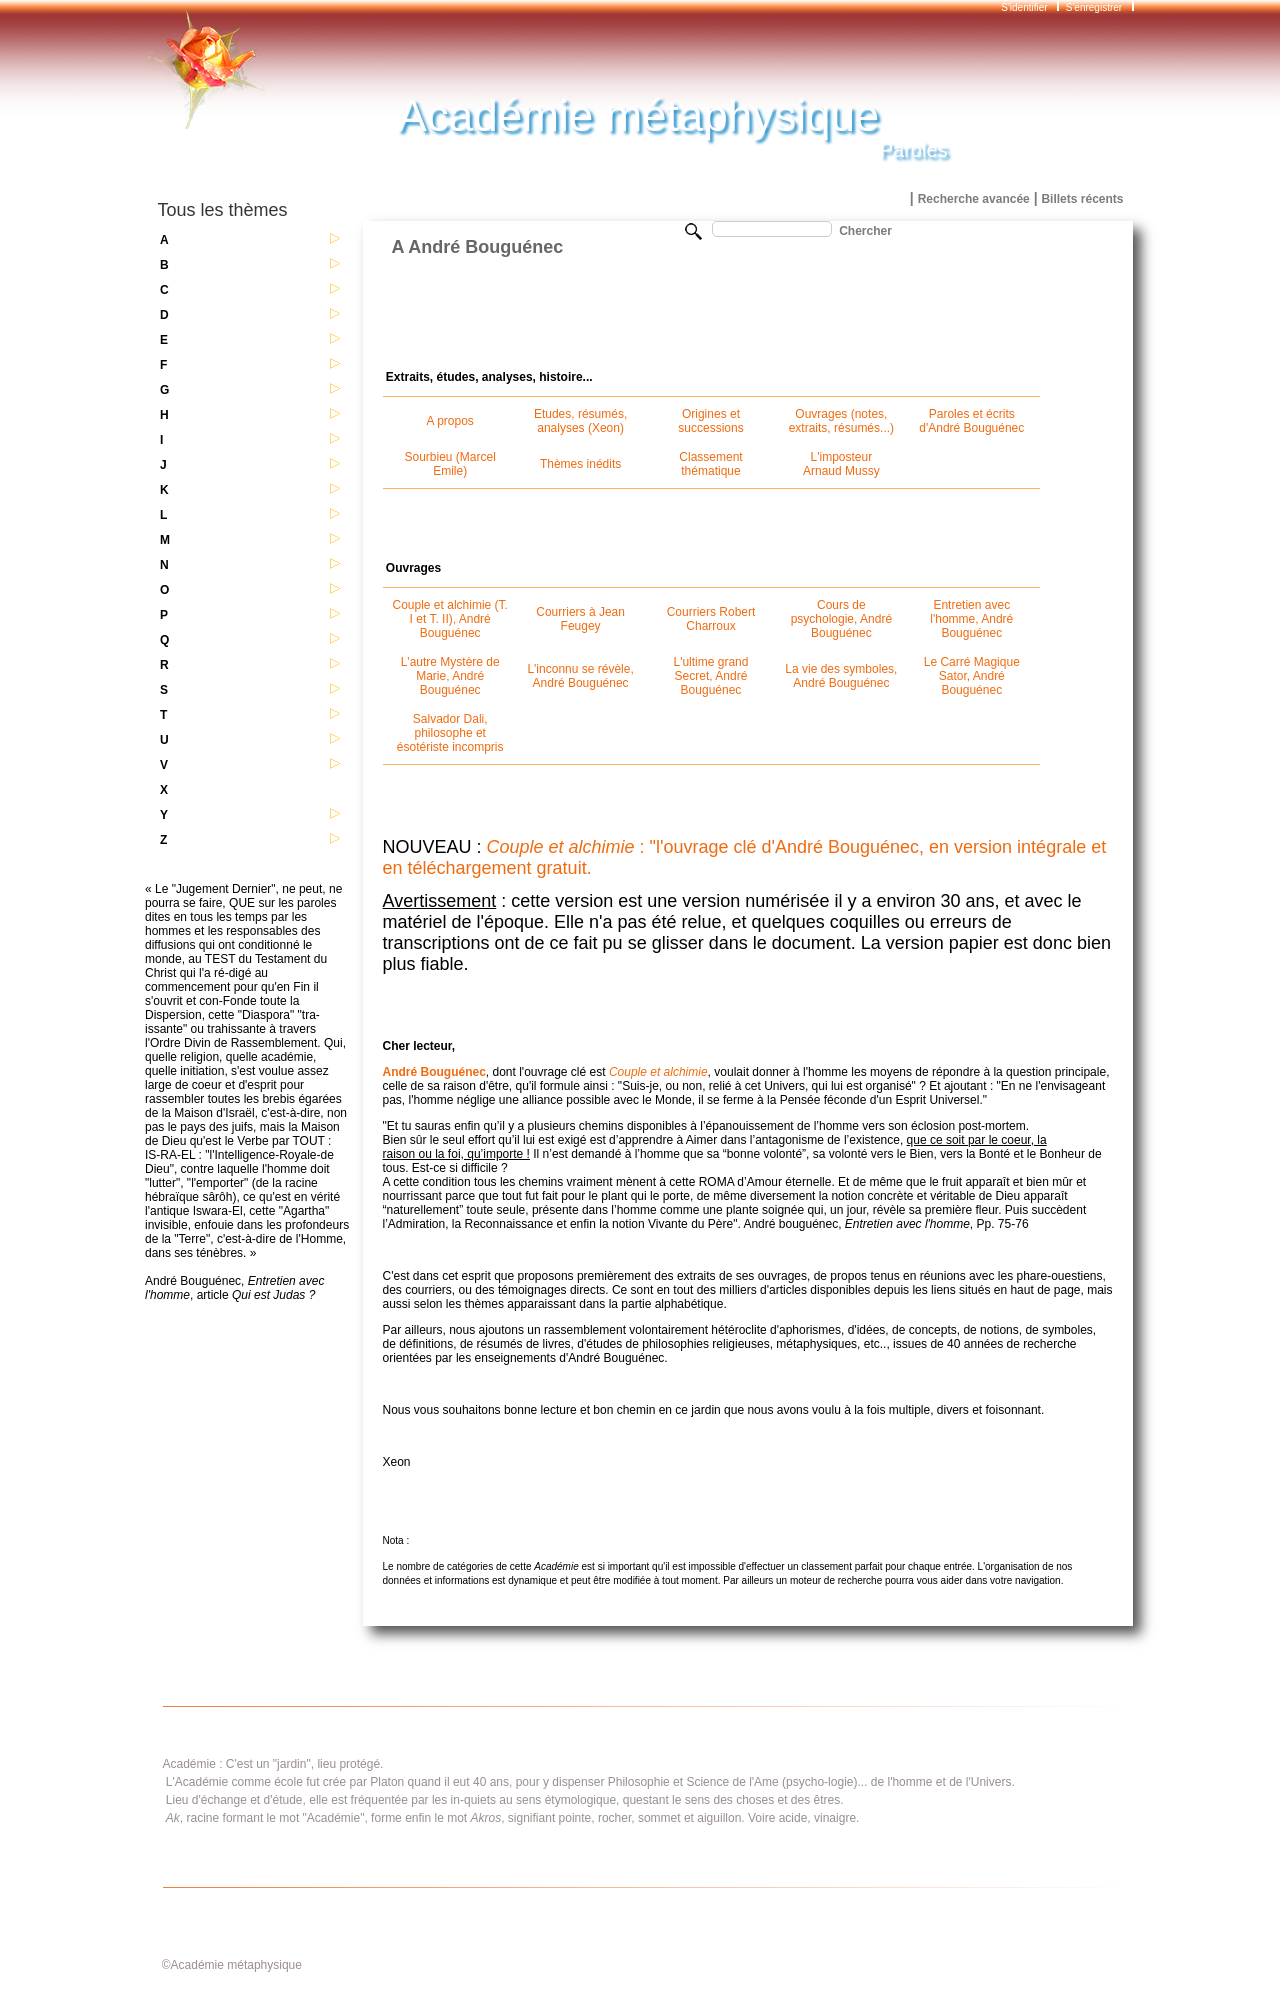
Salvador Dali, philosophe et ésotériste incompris (450, 733)
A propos (450, 421)
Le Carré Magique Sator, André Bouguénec (972, 676)
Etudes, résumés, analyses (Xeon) (580, 421)
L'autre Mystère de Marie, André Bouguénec (450, 676)
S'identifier (1025, 7)
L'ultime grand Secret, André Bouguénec (710, 676)
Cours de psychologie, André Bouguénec (841, 619)
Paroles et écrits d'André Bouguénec (971, 421)
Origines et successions (710, 421)
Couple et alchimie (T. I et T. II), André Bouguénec (450, 619)
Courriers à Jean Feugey (580, 619)
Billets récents (1082, 199)
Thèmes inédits (580, 464)
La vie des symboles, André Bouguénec (841, 676)
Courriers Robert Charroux (711, 619)
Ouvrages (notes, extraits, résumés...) (841, 421)
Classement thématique (710, 464)
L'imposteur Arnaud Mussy (841, 464)
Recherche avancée (974, 199)
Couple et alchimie (658, 1072)
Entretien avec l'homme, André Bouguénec (971, 619)
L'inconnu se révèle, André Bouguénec (580, 676)
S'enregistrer (1094, 7)
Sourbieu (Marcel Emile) (450, 464)
